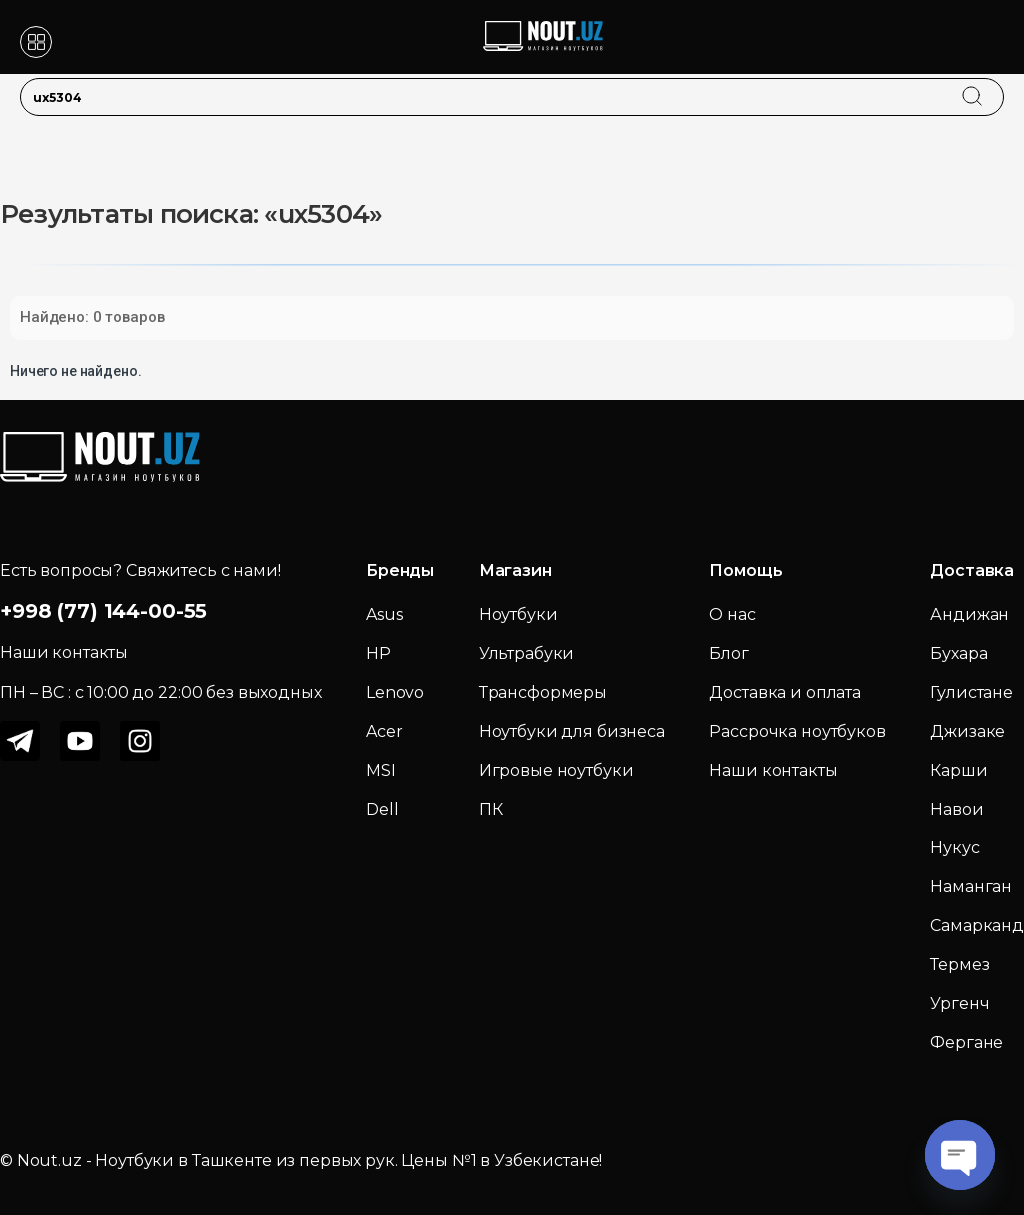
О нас (732, 614)
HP (378, 653)
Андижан (969, 614)
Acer (384, 731)
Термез (959, 964)
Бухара (958, 653)
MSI (381, 770)
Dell (382, 809)
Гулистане (971, 692)
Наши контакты (773, 770)
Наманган (971, 886)
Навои (956, 809)
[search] (991, 84)
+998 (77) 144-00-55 (103, 611)
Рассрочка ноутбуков (797, 731)
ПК (491, 809)
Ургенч (959, 1003)
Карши (958, 770)
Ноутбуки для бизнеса (572, 731)
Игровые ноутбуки (556, 770)
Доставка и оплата (785, 692)
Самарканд (977, 925)
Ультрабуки (527, 653)
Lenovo (395, 692)
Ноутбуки (518, 614)
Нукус (954, 847)
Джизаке (967, 731)
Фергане (966, 1042)
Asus (384, 614)
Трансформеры (543, 692)
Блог (728, 653)
